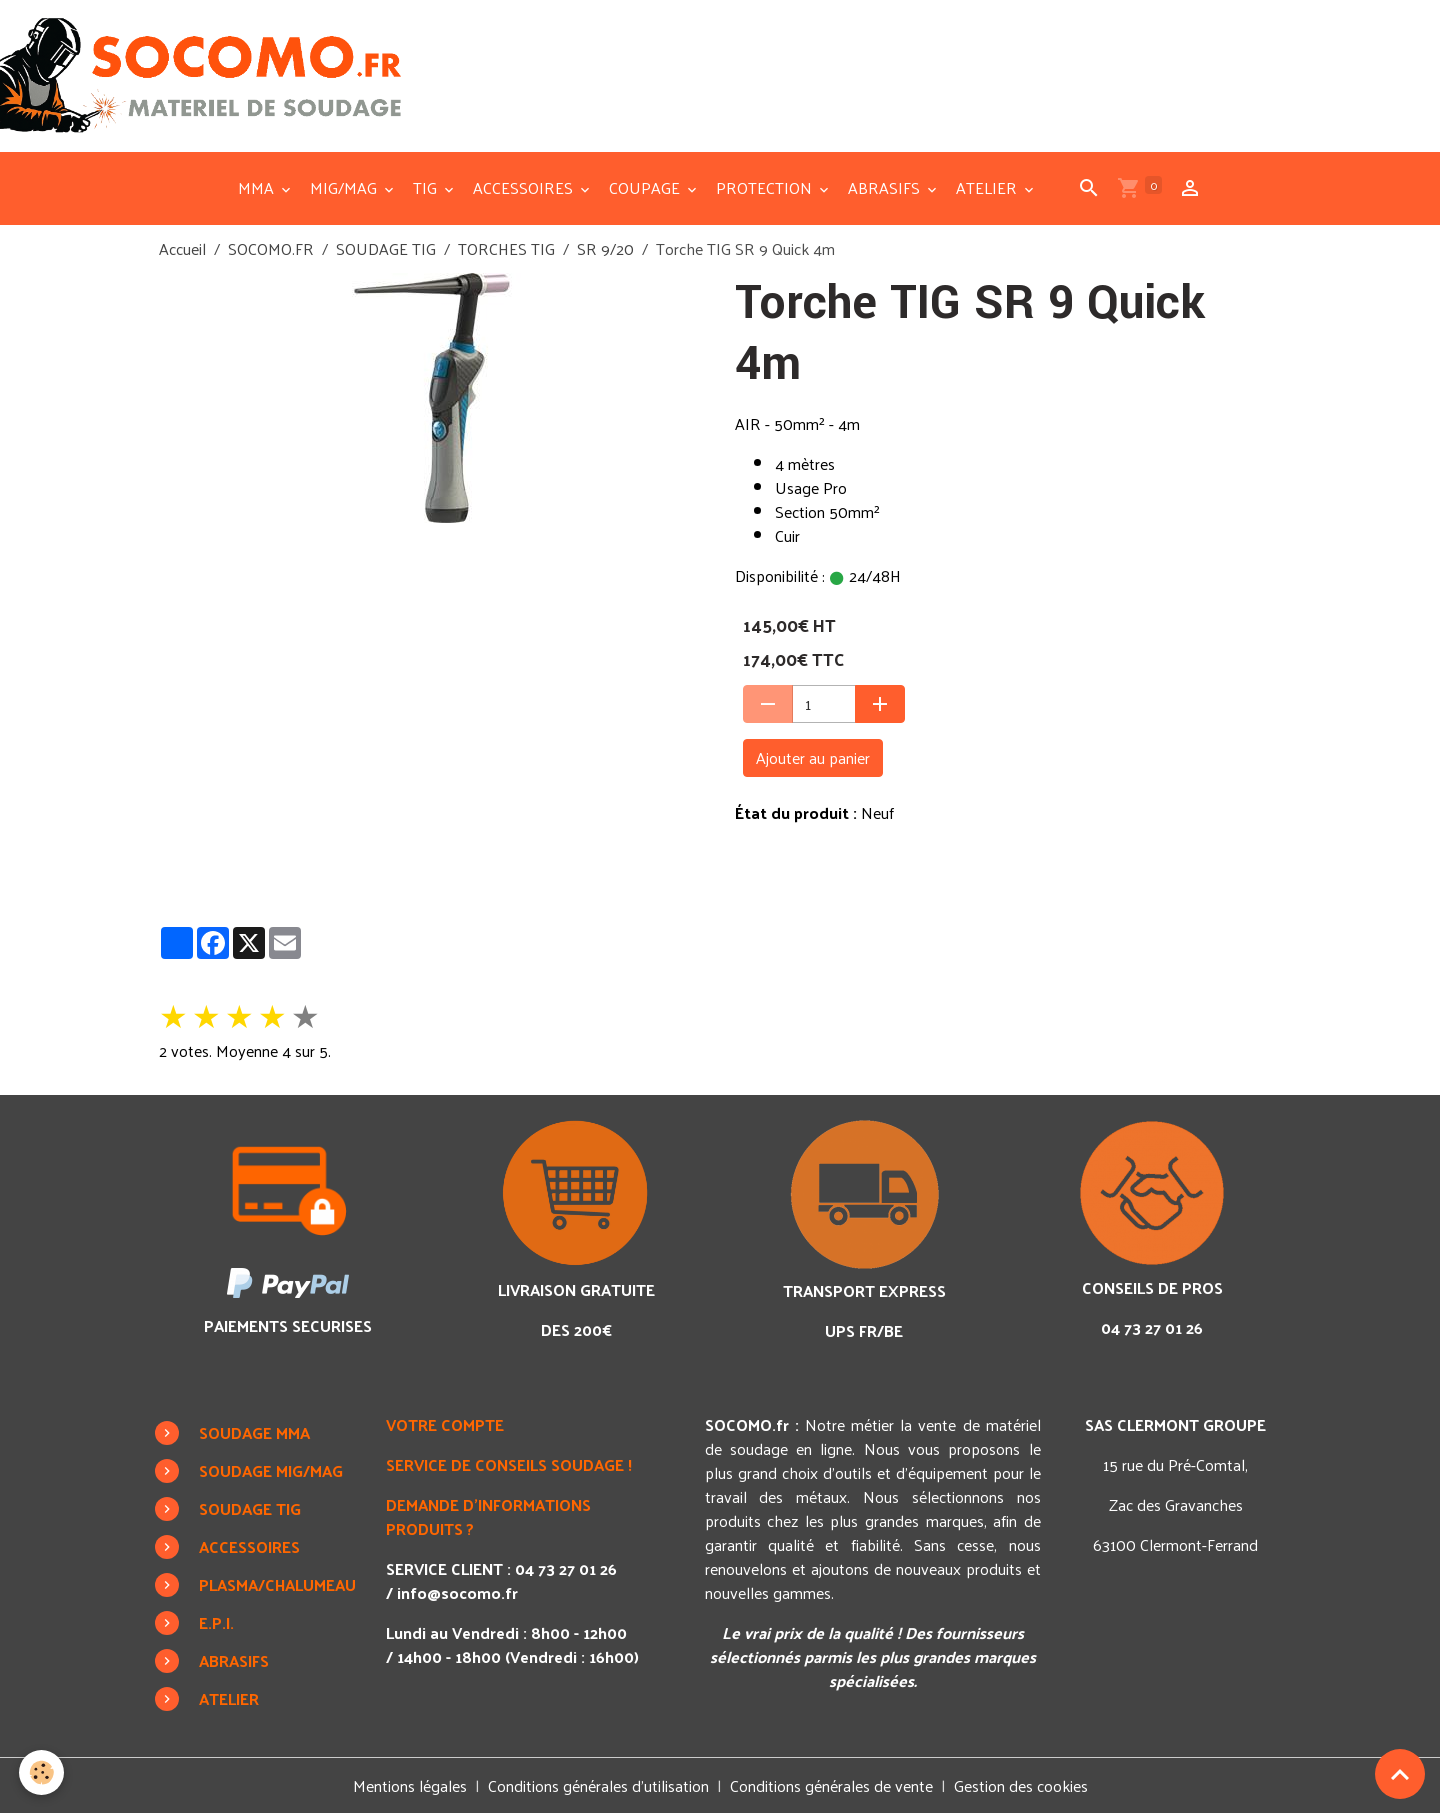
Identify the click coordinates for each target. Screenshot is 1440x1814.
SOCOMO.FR (271, 248)
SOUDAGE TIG (386, 248)
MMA (258, 187)
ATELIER (988, 187)
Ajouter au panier (813, 757)
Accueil (182, 248)
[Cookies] (42, 1772)
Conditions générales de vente (831, 1785)
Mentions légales (410, 1785)
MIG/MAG (345, 187)
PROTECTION (766, 187)
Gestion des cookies (1021, 1786)
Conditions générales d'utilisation (598, 1785)
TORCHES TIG (506, 248)
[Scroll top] (1400, 1774)
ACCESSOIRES (525, 187)
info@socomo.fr (457, 1592)
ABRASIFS (886, 187)
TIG (427, 187)
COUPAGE (646, 187)
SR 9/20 (605, 248)
